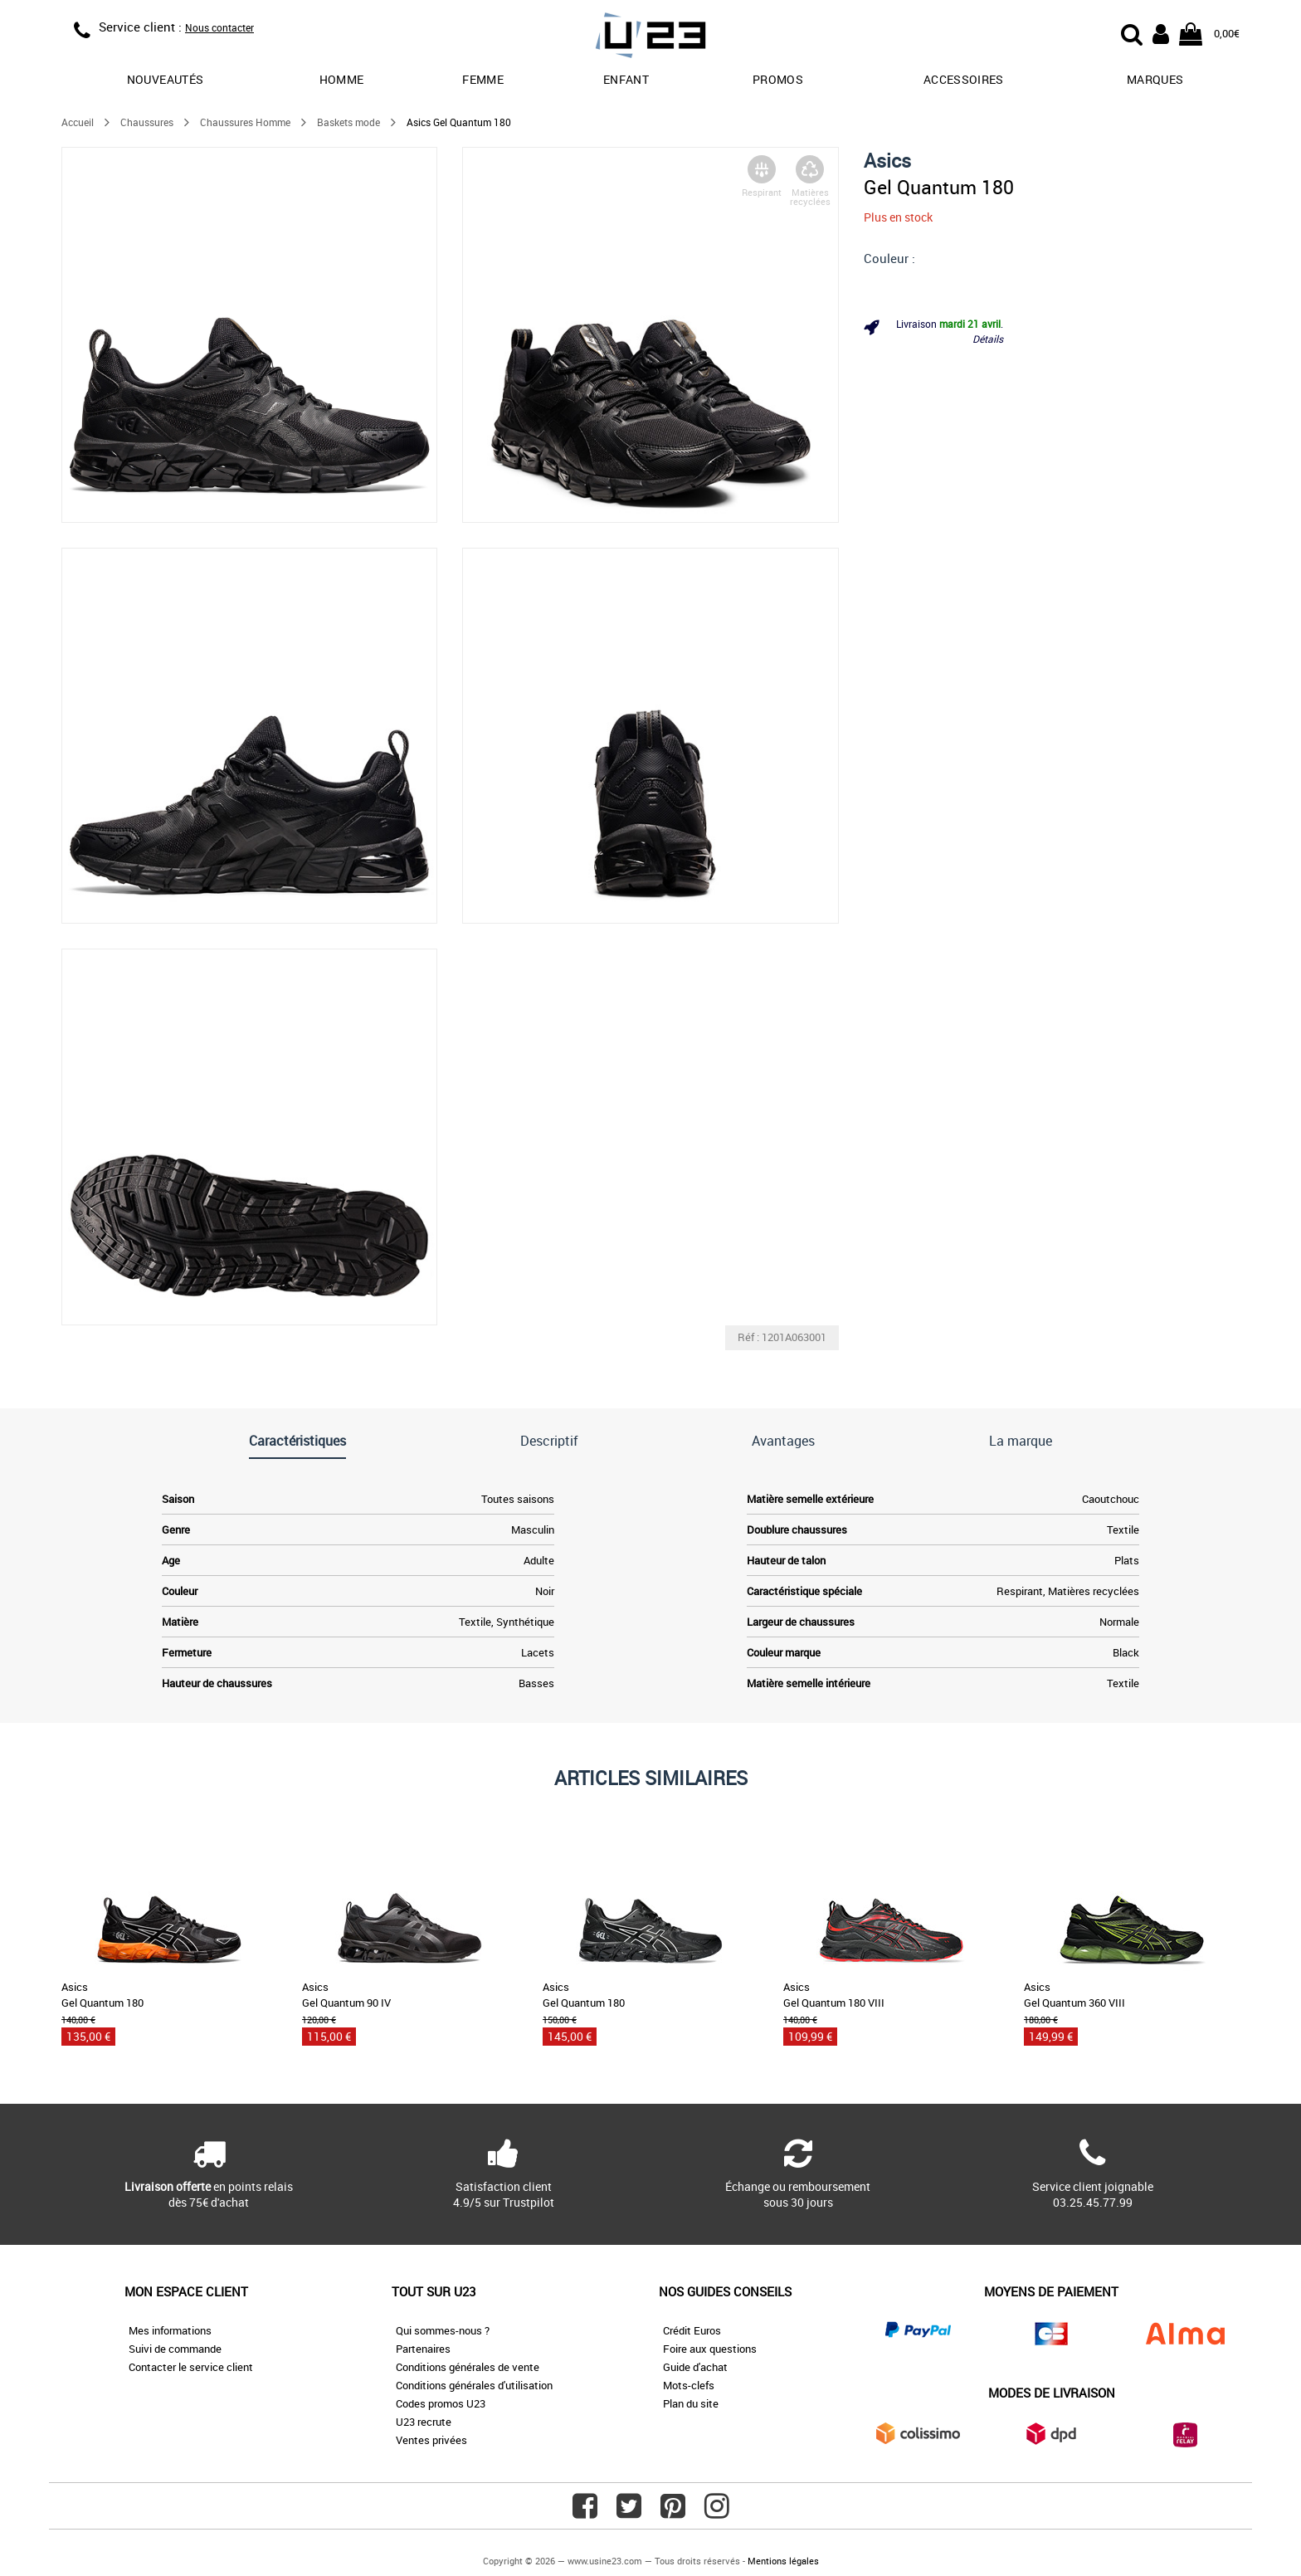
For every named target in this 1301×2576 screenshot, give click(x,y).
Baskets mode (348, 122)
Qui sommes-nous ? (443, 2330)
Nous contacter (219, 27)
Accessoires (963, 79)
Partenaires (423, 2348)
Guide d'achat (695, 2366)
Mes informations (170, 2330)
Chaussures (146, 122)
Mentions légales (783, 2560)
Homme (341, 79)
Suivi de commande (175, 2348)
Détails (987, 338)
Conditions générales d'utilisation (474, 2385)
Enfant (626, 79)
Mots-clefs (688, 2385)
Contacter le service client (191, 2366)
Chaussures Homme (245, 122)
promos (778, 79)
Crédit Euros (692, 2330)
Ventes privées (431, 2439)
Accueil (77, 122)
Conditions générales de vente (467, 2366)
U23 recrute (423, 2421)
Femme (483, 79)
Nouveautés (165, 79)
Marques (1155, 79)
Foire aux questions (710, 2348)
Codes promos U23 (440, 2403)
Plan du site (691, 2403)
